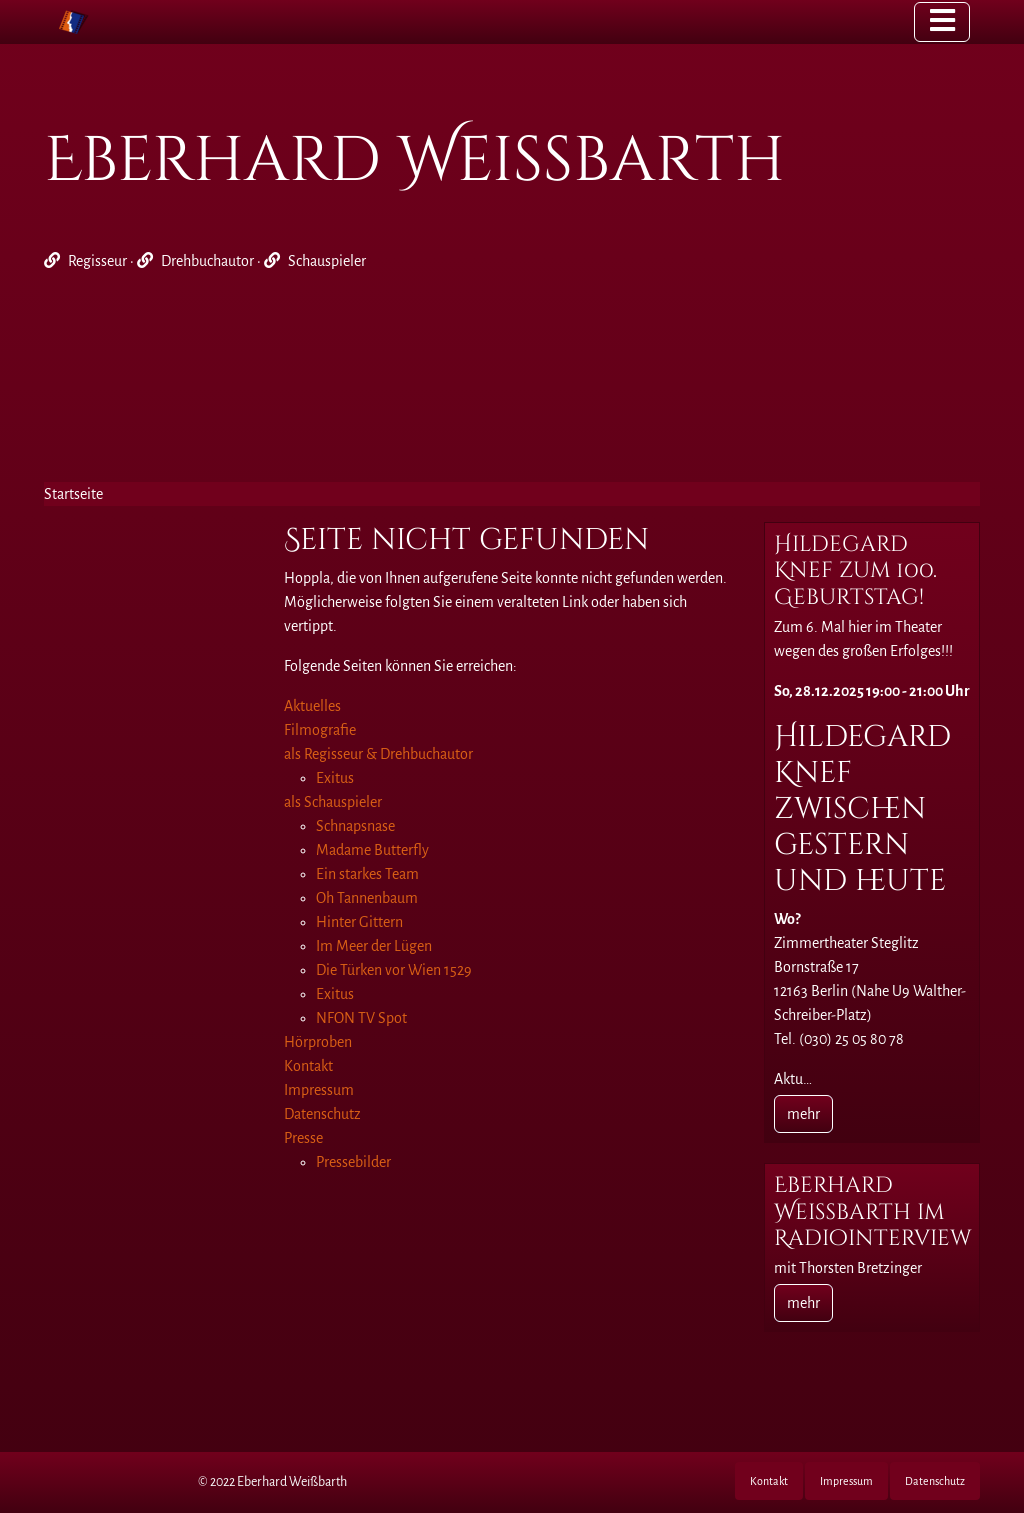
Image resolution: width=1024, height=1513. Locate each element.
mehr (803, 1114)
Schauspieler (327, 261)
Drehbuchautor (207, 261)
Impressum (846, 1481)
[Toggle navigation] (942, 22)
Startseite (73, 494)
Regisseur (97, 261)
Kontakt (769, 1481)
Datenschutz (935, 1481)
